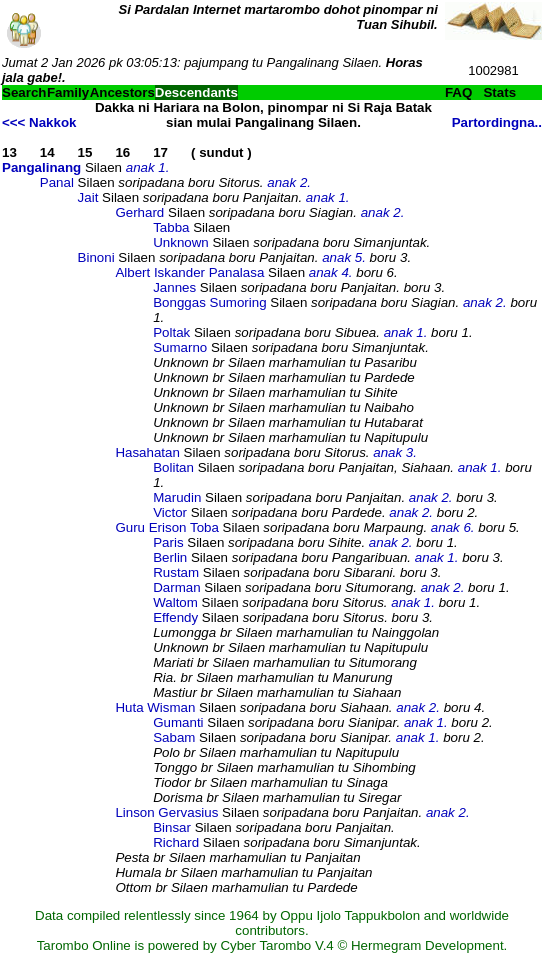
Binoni (96, 257)
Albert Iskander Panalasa (189, 272)
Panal (57, 182)
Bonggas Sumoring (209, 302)
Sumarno (180, 347)
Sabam (174, 737)
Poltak (171, 332)
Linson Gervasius (166, 812)
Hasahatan (147, 452)
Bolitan (173, 467)
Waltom (175, 602)
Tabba (171, 227)
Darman (176, 587)
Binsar (172, 827)
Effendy (175, 617)
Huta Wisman (155, 707)
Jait (88, 197)
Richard (176, 842)
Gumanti (178, 722)
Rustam (176, 572)
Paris (168, 542)
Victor (170, 512)
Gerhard (139, 212)
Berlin (170, 557)
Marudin (177, 497)
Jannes (174, 287)
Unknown (181, 242)
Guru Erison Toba (166, 527)
